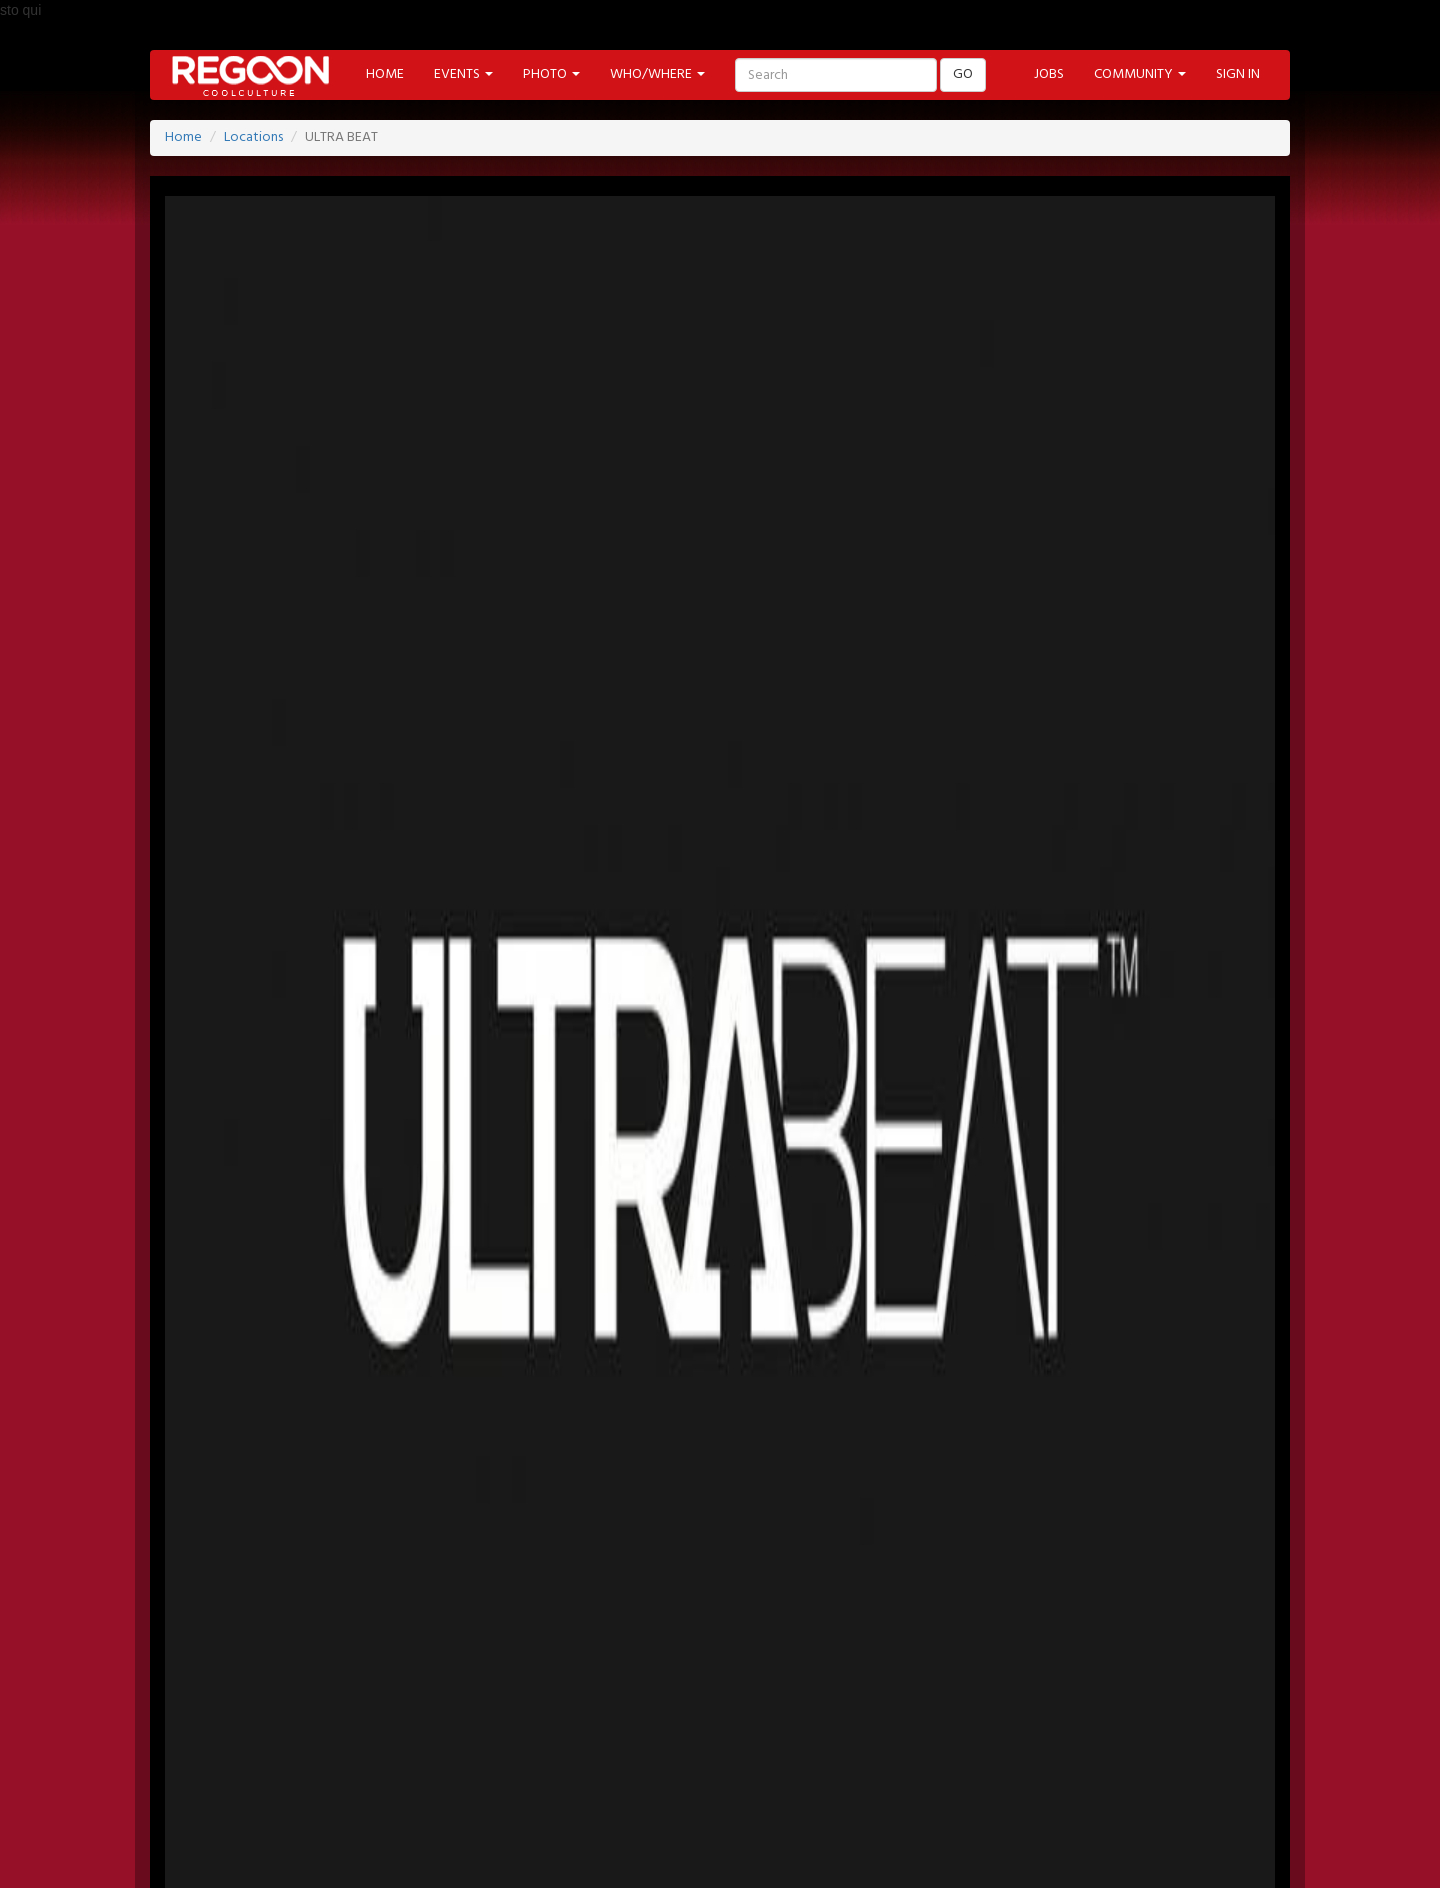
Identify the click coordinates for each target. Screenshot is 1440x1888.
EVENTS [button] (463, 74)
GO (963, 74)
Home (183, 137)
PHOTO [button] (551, 74)
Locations (253, 137)
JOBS (1049, 74)
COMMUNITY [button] (1140, 74)
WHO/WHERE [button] (657, 74)
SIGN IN (1238, 74)
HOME (385, 74)
